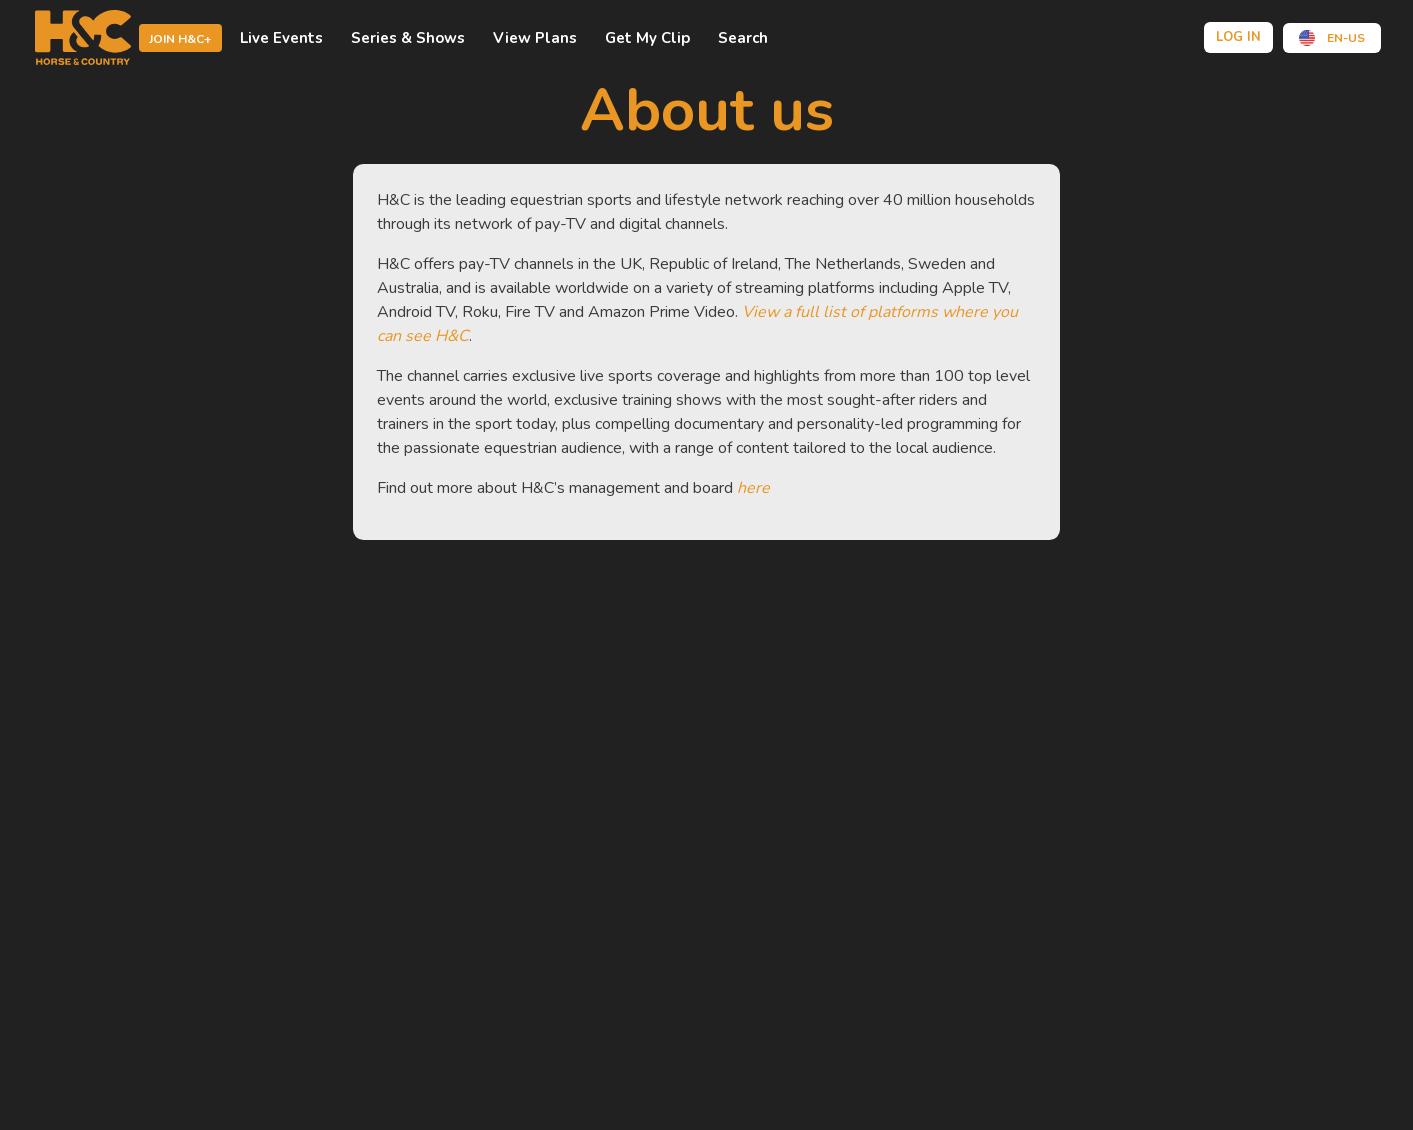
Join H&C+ (180, 39)
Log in (1238, 37)
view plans (535, 38)
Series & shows (408, 38)
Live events (281, 38)
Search (743, 38)
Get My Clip (647, 38)
